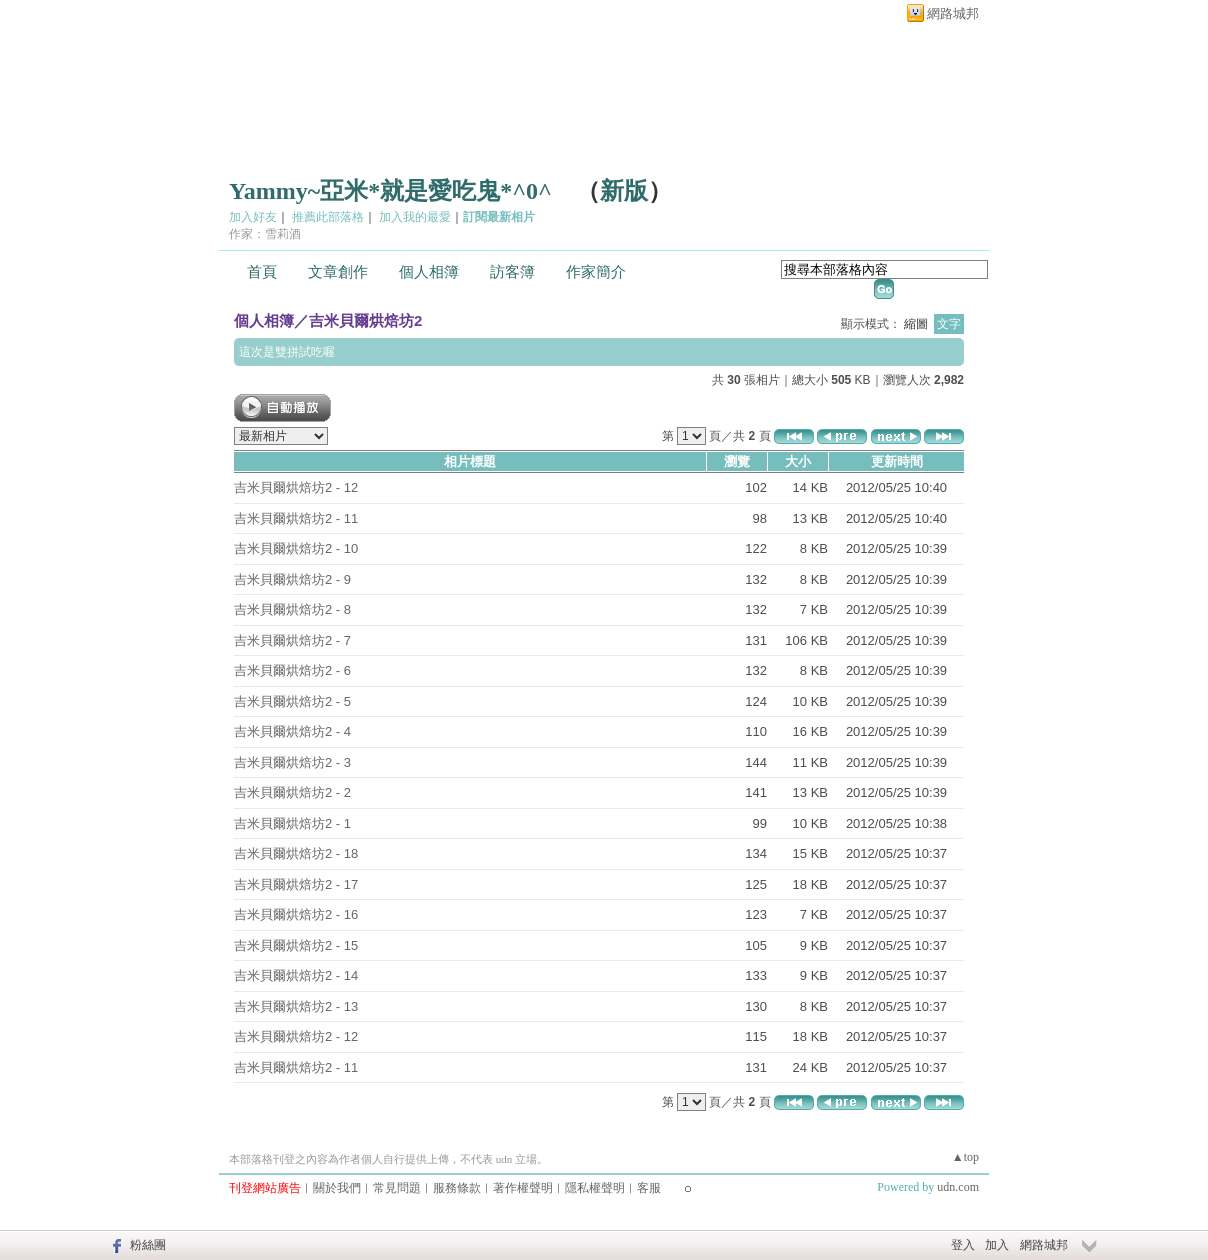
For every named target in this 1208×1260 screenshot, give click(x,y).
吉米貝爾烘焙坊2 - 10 (296, 548)
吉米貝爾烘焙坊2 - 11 (296, 518)
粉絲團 (148, 1245)
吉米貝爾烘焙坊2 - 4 (292, 731)
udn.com (958, 1187)
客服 (649, 1188)
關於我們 (337, 1188)
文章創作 (338, 272)
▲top (965, 1157)
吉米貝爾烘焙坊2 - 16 (296, 914)
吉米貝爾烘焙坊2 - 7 (292, 640)
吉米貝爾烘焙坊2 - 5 (292, 701)
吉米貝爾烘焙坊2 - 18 (296, 853)
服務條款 (457, 1188)
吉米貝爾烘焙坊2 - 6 (292, 670)
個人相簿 (429, 272)
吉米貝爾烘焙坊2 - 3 (292, 762)
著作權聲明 (523, 1188)
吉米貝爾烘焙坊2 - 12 (296, 487)
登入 (963, 1245)
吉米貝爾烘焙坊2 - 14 (296, 975)
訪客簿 (512, 272)
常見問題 (397, 1188)
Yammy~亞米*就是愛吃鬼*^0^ (390, 191)
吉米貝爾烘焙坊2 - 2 (292, 792)
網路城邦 (953, 13)
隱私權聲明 (595, 1188)
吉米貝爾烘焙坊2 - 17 (296, 884)
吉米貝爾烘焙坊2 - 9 (292, 579)
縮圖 (916, 324)
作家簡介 (596, 272)
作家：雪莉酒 (265, 234)
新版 (624, 191)
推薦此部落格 (328, 217)
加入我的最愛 (415, 217)
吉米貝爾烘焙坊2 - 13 (296, 1006)
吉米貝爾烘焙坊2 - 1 (292, 823)
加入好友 (253, 217)
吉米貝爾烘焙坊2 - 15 (296, 945)
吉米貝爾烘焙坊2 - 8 (292, 609)
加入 (997, 1245)
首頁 (262, 272)
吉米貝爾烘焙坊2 (365, 320)
